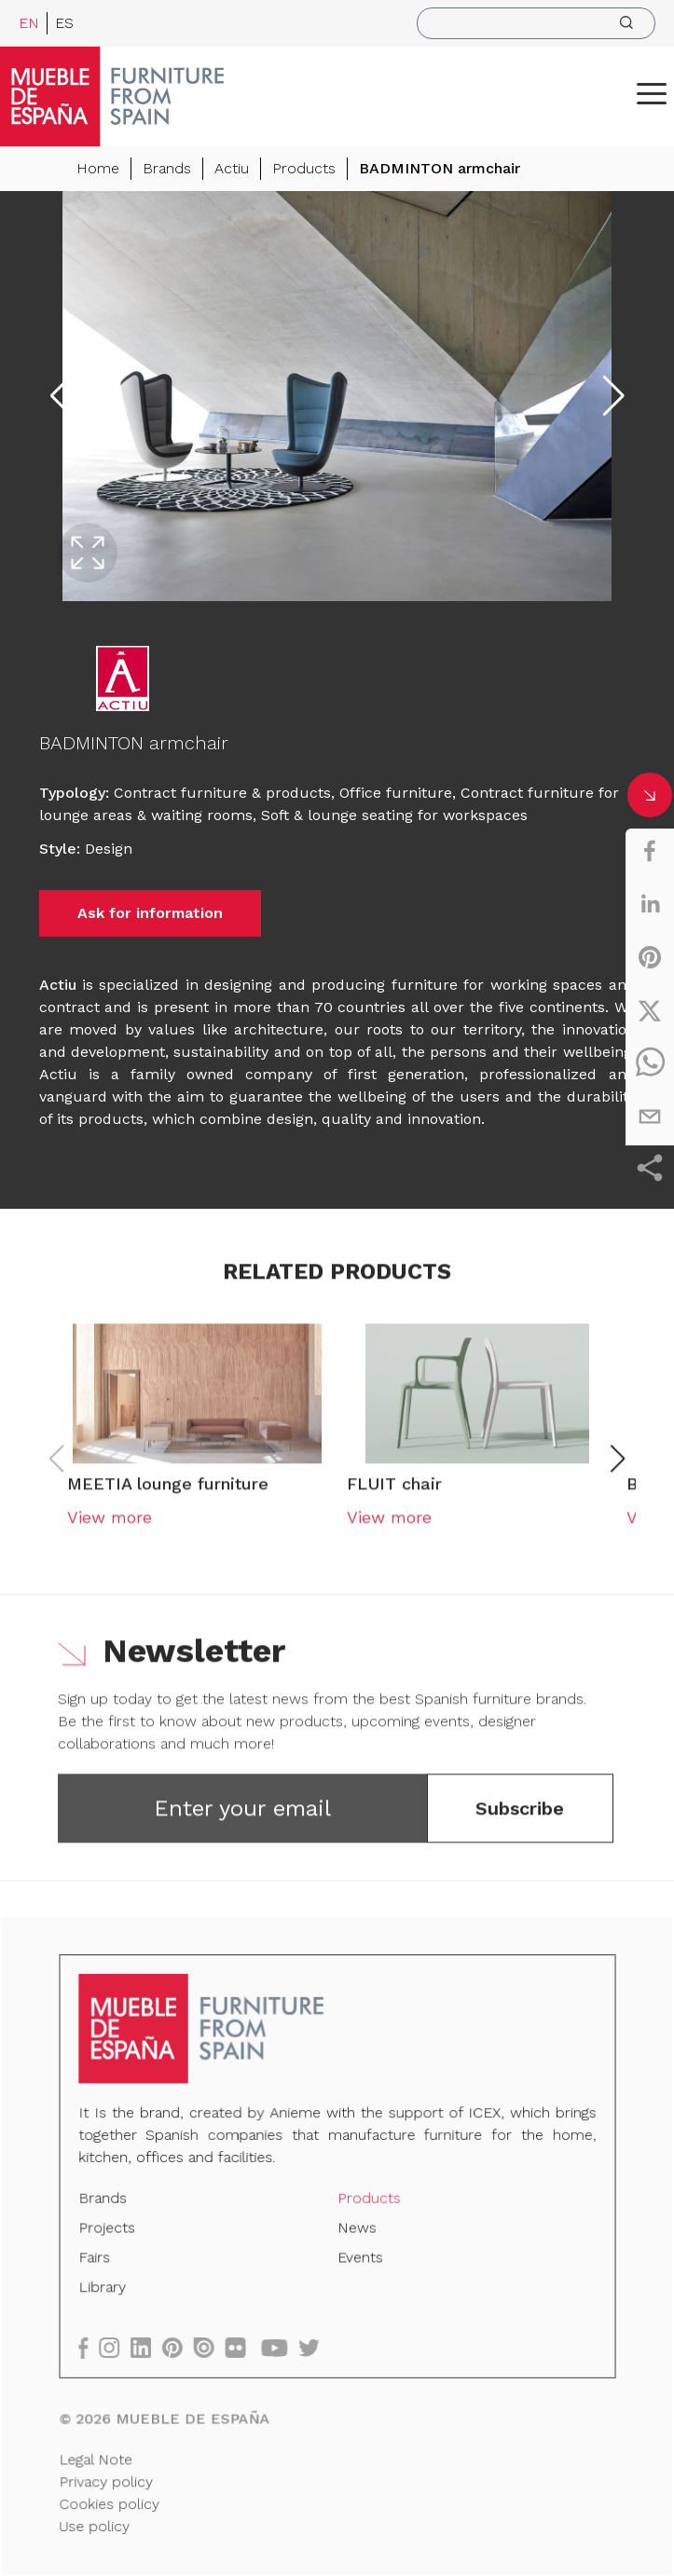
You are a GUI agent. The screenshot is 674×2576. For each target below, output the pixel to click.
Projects (113, 2231)
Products (304, 168)
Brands (167, 168)
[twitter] (649, 1010)
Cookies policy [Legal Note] (115, 2498)
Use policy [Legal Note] (101, 2520)
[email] (649, 1116)
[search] (536, 23)
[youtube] (281, 2347)
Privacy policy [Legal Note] (112, 2477)
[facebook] (649, 851)
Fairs (101, 2260)
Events (359, 2260)
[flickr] (243, 2347)
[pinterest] (649, 957)
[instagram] (121, 2347)
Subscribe (519, 1818)
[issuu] (213, 2347)
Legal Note (102, 2454)
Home (97, 168)
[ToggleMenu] (651, 93)
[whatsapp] (649, 1063)
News (356, 2231)
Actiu (231, 168)
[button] (651, 93)
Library (108, 2289)
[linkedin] (649, 904)
